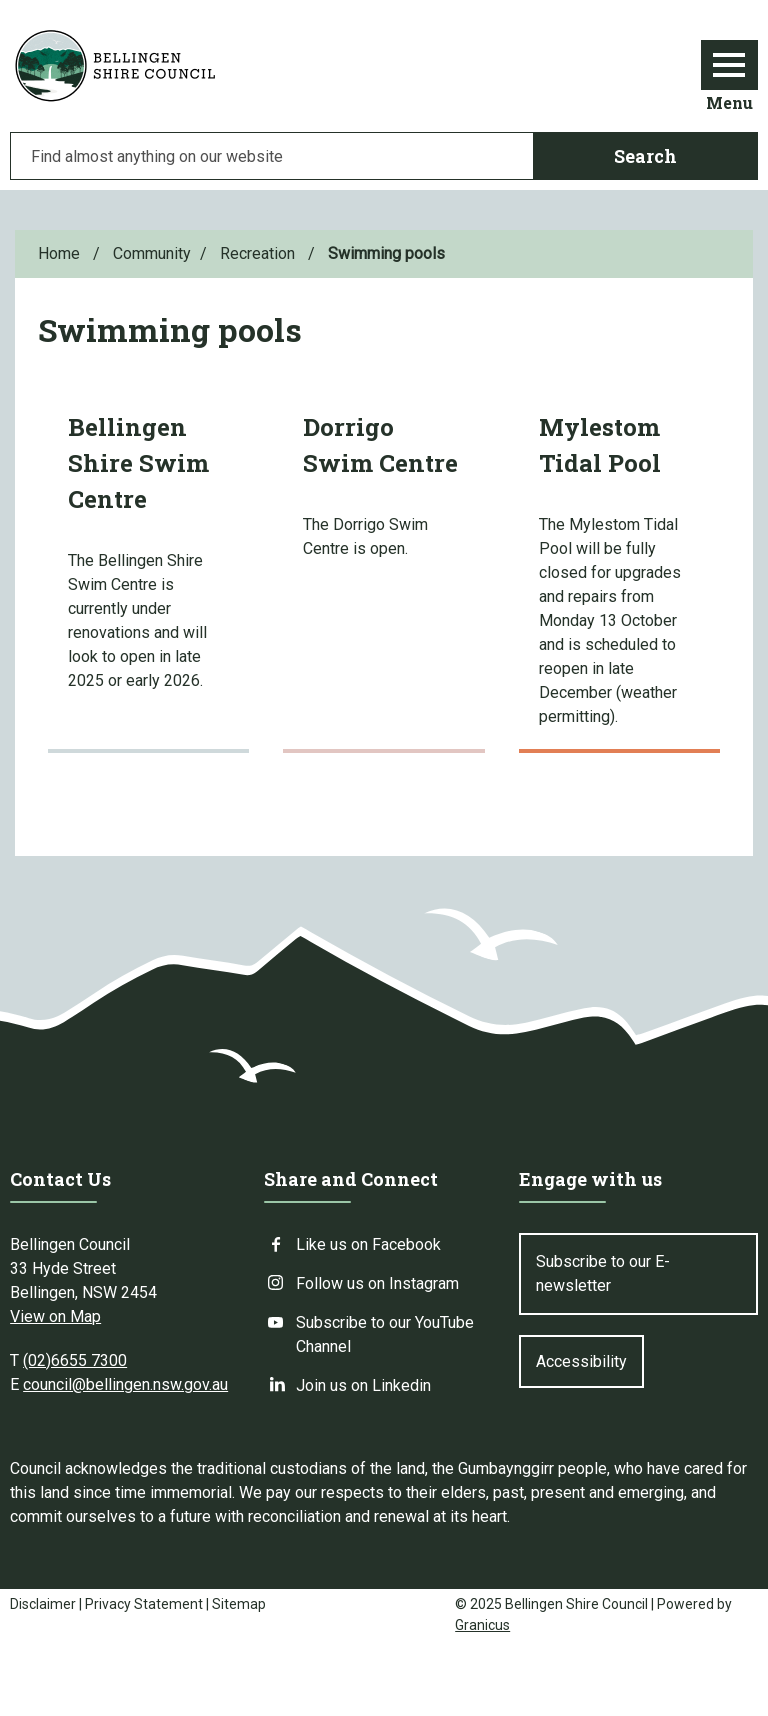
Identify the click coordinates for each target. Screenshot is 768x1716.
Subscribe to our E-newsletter (603, 1273)
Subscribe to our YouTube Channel (385, 1333)
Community (152, 253)
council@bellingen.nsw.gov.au (125, 1384)
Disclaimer (43, 1604)
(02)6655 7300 (75, 1360)
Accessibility (581, 1361)
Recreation (259, 253)
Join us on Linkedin (363, 1385)
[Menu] (729, 65)
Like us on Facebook (368, 1244)
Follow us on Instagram (377, 1283)
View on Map (55, 1316)
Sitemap (239, 1604)
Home (59, 253)
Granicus (482, 1625)
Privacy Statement (144, 1604)
